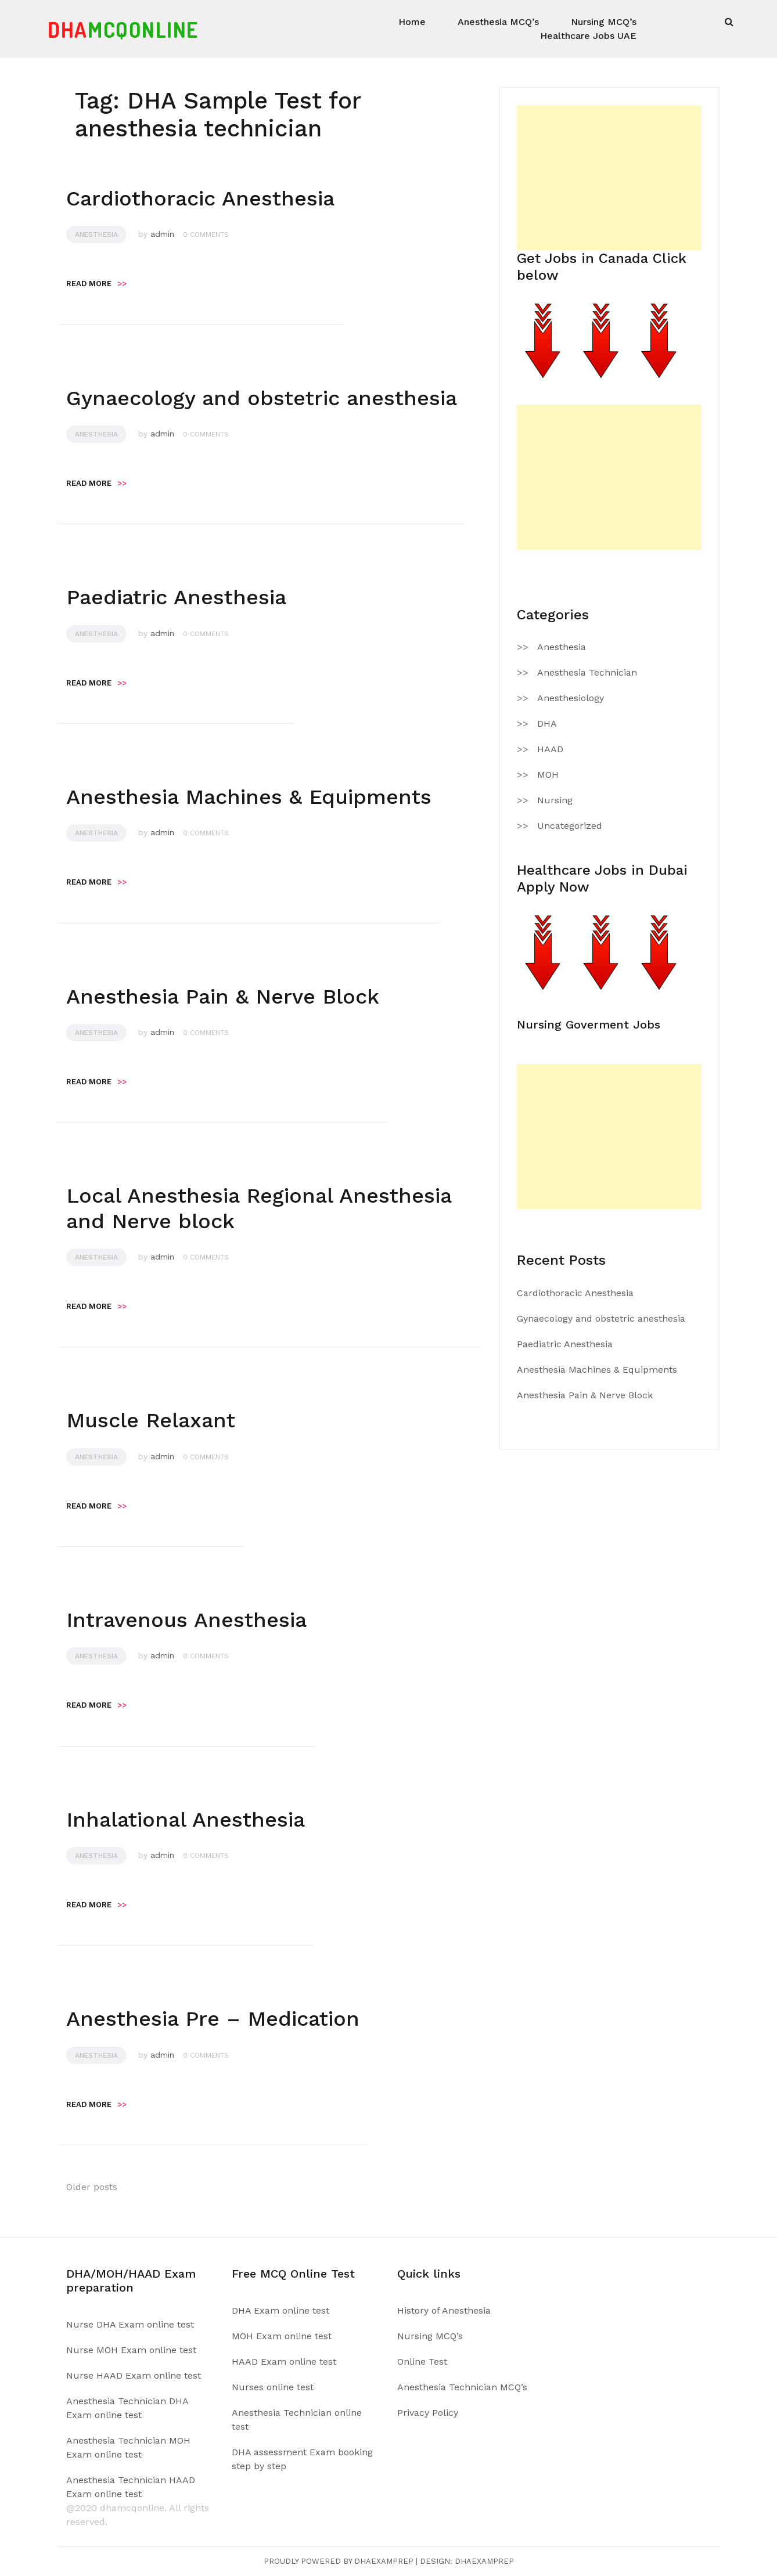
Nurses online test (273, 2387)
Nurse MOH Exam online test (131, 2349)
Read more (96, 283)
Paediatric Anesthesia (176, 597)
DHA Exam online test (280, 2310)
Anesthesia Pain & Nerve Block (222, 996)
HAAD (550, 749)
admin (162, 234)
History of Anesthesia (444, 2310)
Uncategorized (569, 825)
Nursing (555, 800)
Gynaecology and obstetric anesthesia (261, 398)
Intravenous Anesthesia (186, 1620)
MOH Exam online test (282, 2336)
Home (412, 21)
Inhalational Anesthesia (185, 1819)
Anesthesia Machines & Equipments (248, 797)
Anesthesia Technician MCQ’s (462, 2387)
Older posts (91, 2186)
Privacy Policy (427, 2412)
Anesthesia (96, 234)
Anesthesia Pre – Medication (212, 2019)
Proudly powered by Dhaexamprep (338, 2561)
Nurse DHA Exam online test (130, 2324)
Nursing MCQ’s (603, 21)
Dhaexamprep (484, 2561)
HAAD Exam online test (284, 2361)
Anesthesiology (570, 697)
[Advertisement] (609, 177)
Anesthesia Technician (587, 672)
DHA (547, 723)
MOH (548, 774)
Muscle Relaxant (150, 1420)
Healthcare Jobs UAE (588, 35)
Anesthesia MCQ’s (498, 21)
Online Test (422, 2361)
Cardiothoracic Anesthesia (200, 198)
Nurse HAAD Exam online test (133, 2375)
